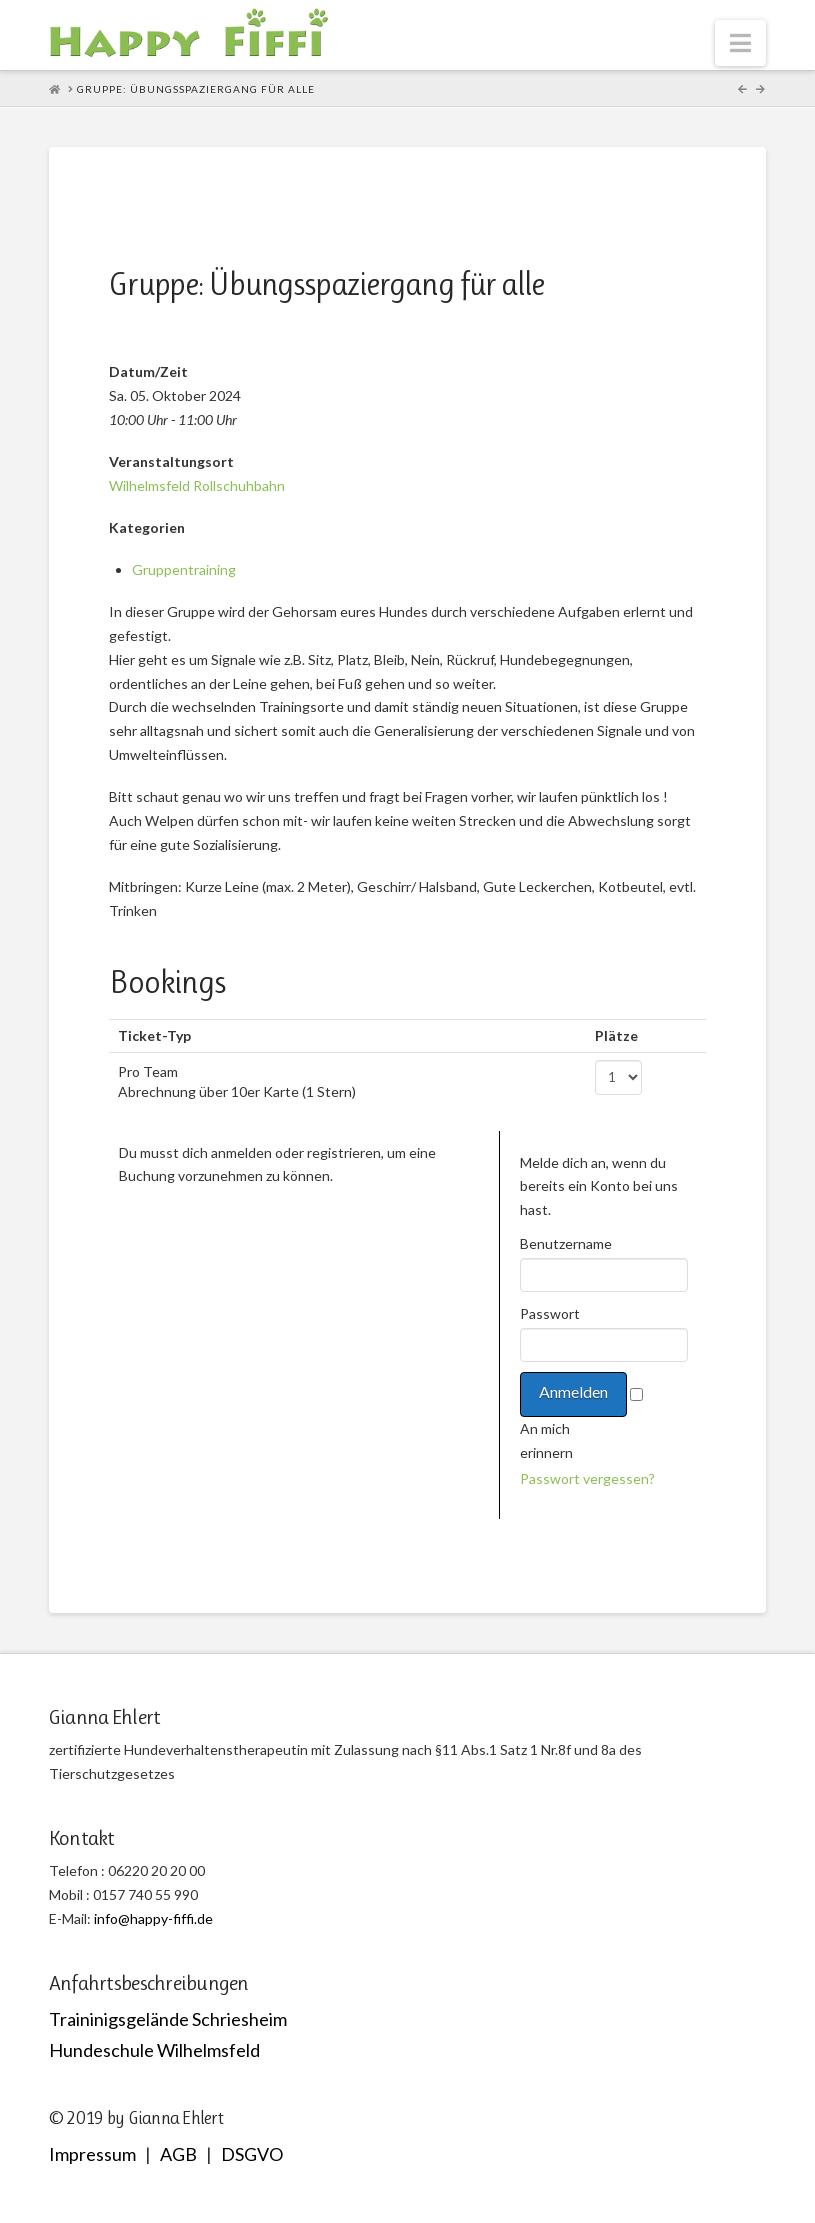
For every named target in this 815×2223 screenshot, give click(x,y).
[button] (740, 43)
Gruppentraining (184, 569)
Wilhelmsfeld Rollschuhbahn (197, 485)
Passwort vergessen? (587, 1478)
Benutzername (565, 1243)
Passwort (550, 1313)
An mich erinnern (546, 1440)
